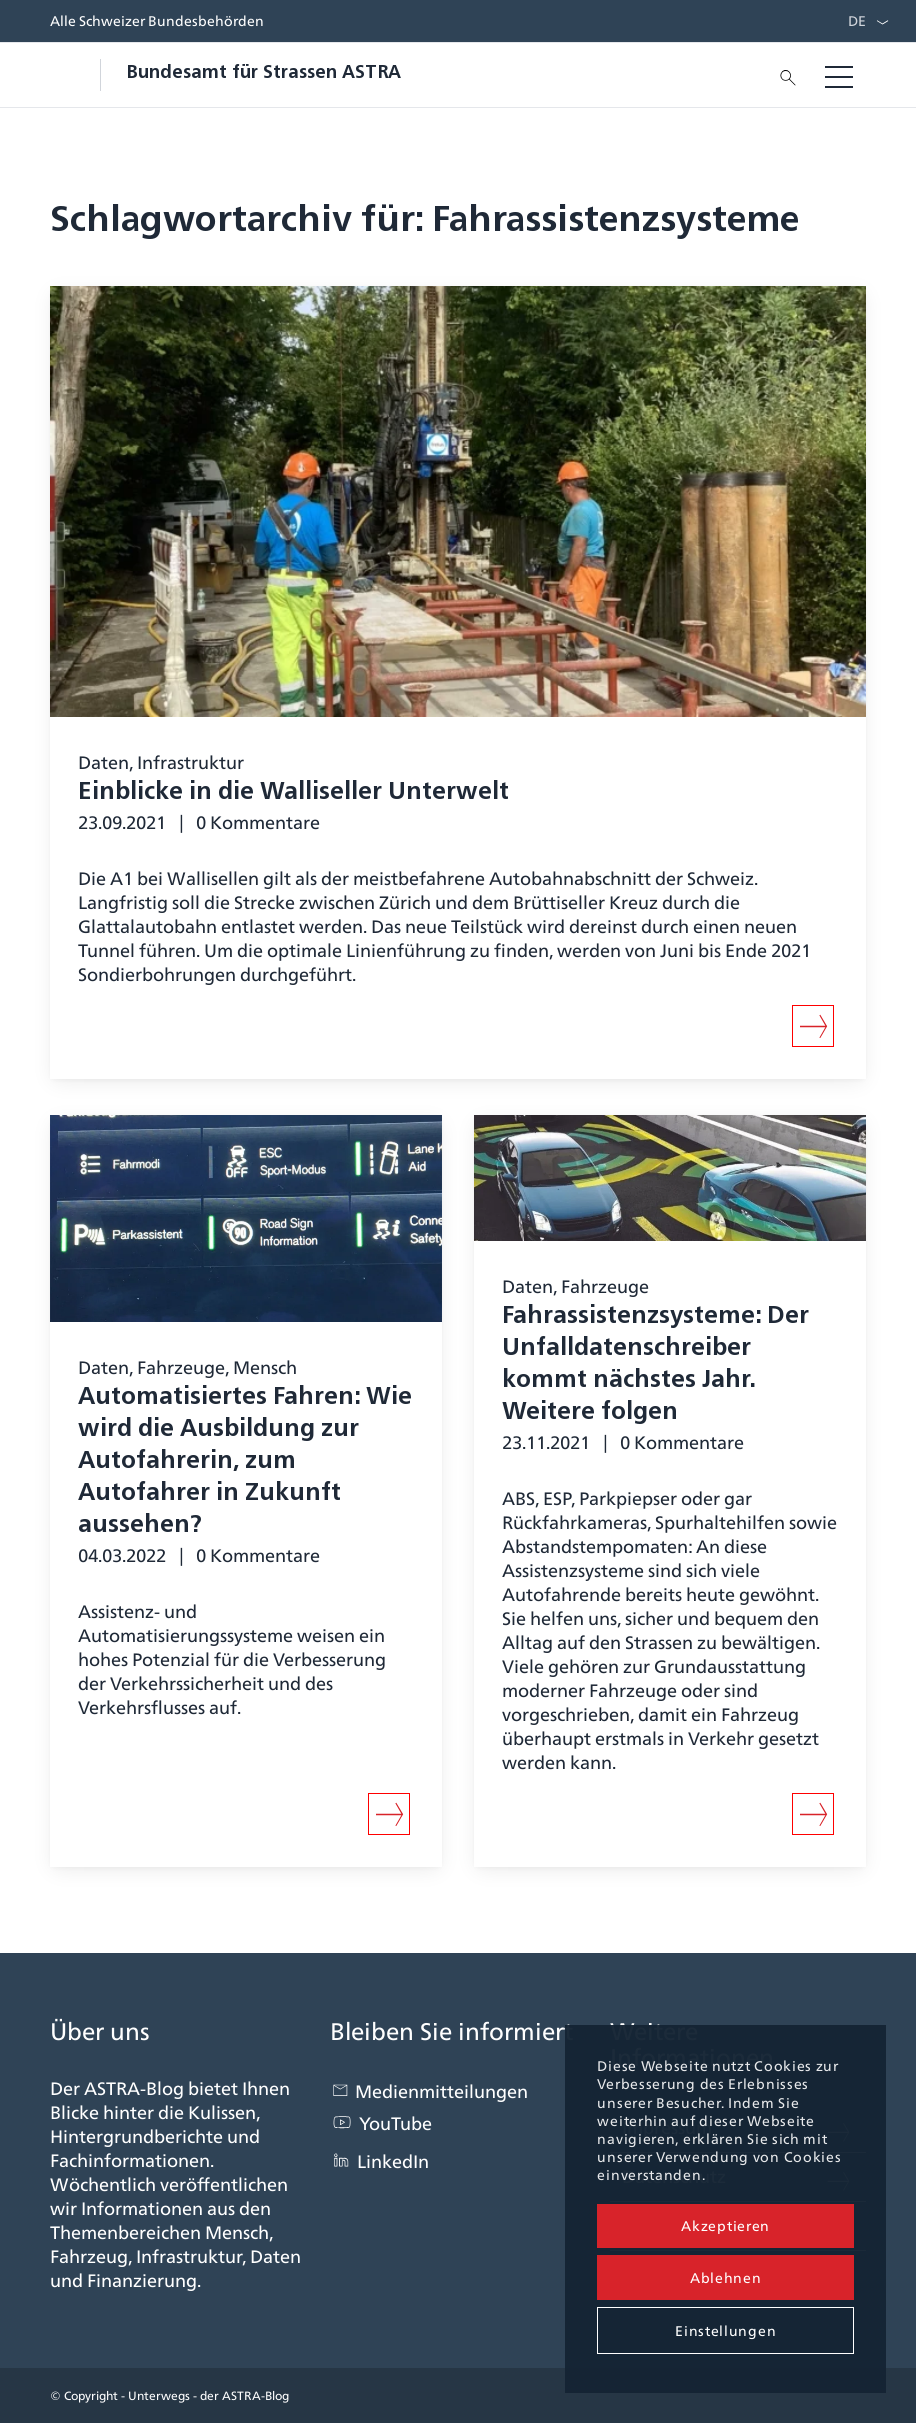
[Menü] (839, 75)
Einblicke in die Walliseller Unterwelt (293, 793)
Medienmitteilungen (441, 2091)
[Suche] (782, 75)
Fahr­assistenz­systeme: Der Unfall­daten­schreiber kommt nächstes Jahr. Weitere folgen (655, 1365)
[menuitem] (852, 21)
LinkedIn (393, 2161)
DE (857, 21)
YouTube (395, 2123)
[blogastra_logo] (225, 75)
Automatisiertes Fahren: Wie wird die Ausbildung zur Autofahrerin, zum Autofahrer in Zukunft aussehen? (245, 1462)
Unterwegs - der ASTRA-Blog (208, 2395)
